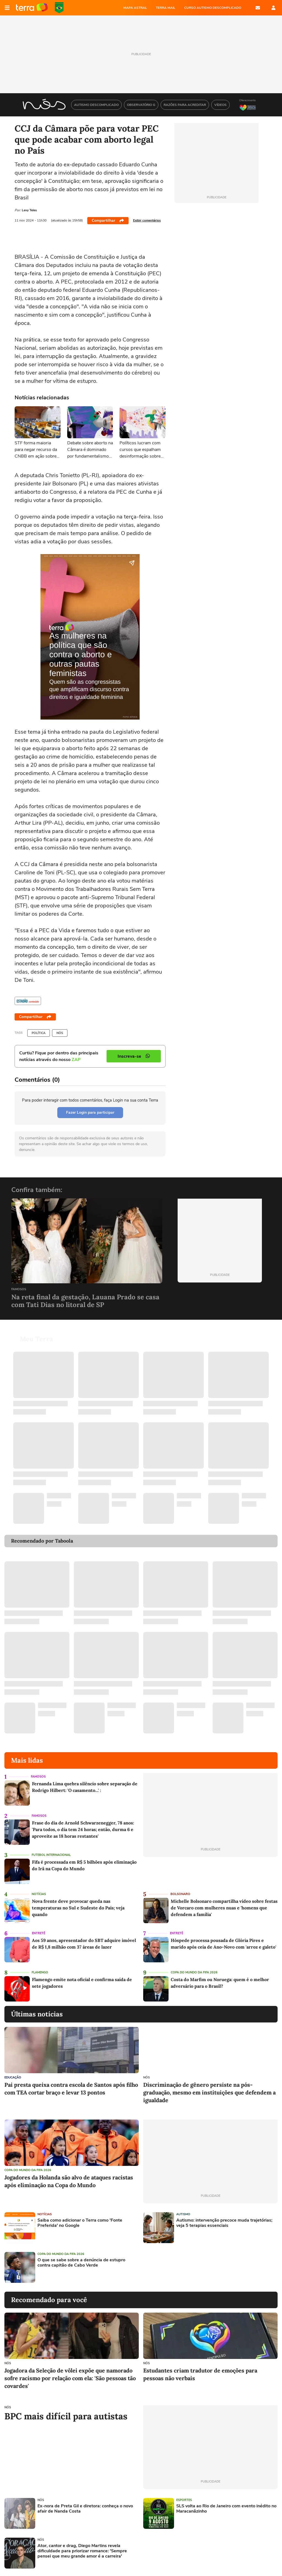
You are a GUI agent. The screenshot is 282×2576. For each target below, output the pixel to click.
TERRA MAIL (165, 8)
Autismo (183, 2214)
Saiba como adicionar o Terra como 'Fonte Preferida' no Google (79, 2223)
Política (38, 1033)
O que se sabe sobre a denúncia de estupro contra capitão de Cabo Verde (81, 2262)
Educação (12, 2077)
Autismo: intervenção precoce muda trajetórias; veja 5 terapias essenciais (224, 2223)
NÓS (59, 1033)
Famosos (18, 1289)
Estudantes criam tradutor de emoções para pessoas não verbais (200, 2374)
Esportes (184, 2500)
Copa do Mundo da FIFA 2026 (59, 7)
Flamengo (40, 1972)
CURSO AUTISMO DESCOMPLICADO (212, 8)
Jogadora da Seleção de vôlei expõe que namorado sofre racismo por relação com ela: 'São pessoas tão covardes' (70, 2378)
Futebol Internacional (51, 1855)
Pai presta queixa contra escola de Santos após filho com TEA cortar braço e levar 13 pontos (71, 2088)
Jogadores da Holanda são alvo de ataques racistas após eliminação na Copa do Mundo (68, 2181)
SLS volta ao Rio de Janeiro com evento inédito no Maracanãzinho (226, 2508)
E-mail (258, 8)
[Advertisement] (185, 2267)
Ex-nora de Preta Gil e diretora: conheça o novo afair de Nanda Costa (85, 2508)
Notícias (39, 1894)
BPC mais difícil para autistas (66, 2416)
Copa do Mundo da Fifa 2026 (194, 1972)
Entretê (38, 1933)
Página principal (32, 7)
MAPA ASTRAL (135, 8)
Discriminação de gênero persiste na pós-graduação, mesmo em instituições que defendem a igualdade (209, 2092)
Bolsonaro (180, 1894)
